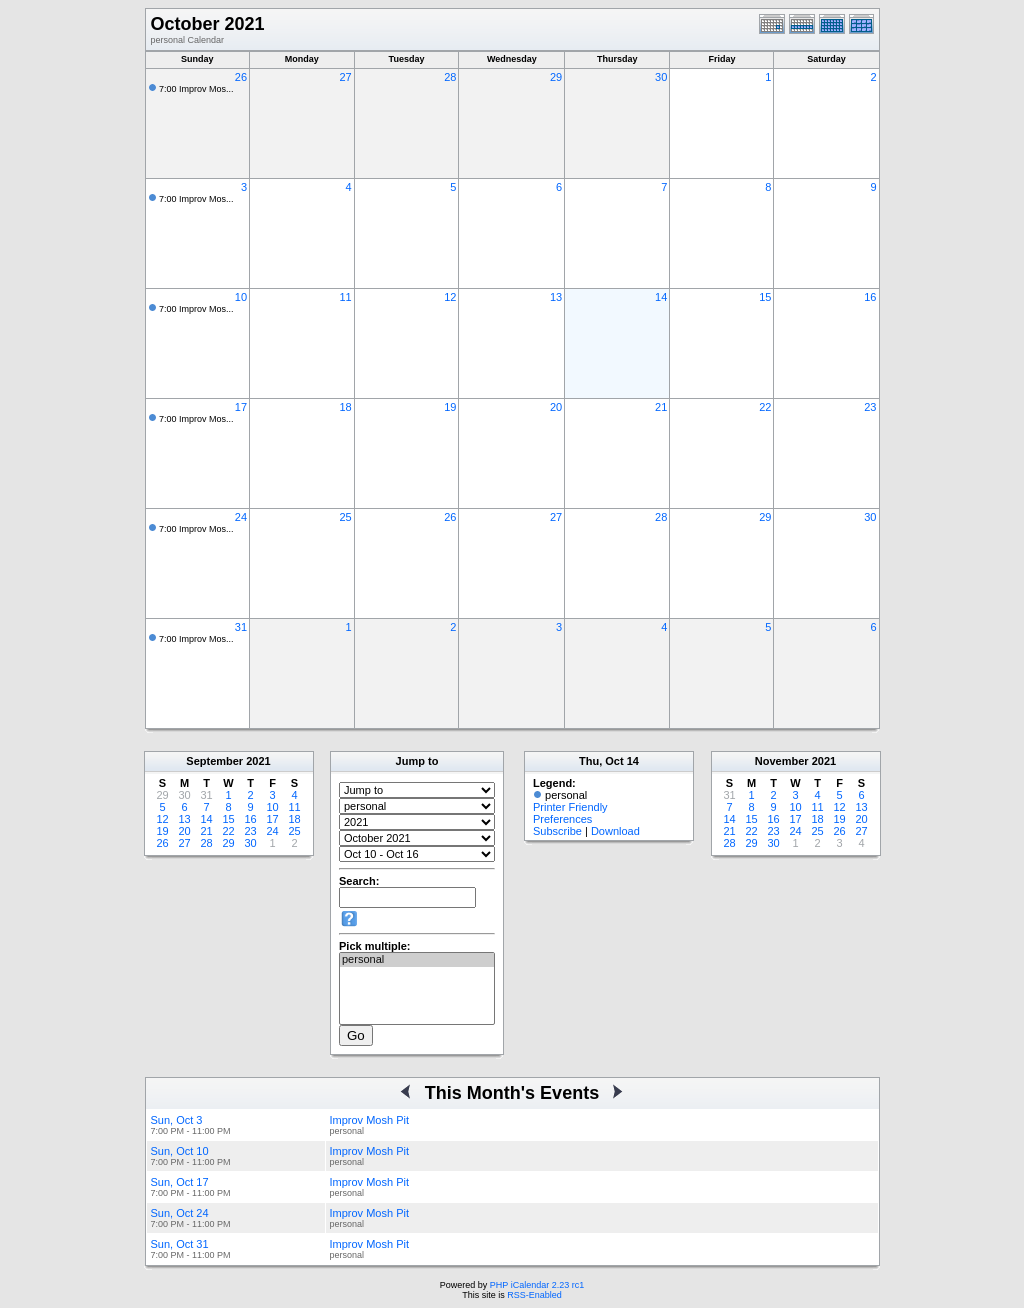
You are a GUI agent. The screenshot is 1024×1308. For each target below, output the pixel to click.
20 (556, 407)
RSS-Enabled (534, 1295)
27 (345, 77)
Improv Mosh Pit (369, 1120)
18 (345, 407)
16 (870, 297)
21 (661, 407)
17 (241, 407)
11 (345, 297)
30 (661, 77)
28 (450, 77)
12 (450, 297)
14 (661, 297)
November (782, 761)
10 (241, 297)
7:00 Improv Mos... (196, 89)
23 (870, 407)
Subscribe (557, 831)
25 (345, 517)
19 (450, 407)
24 (241, 517)
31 (241, 627)
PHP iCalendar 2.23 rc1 (537, 1285)
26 (241, 77)
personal (417, 960)
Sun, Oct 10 (180, 1151)
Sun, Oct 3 (177, 1120)
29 (556, 77)
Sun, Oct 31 (180, 1244)
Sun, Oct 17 (180, 1182)
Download (615, 831)
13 (556, 297)
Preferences (562, 819)
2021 (258, 761)
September (214, 761)
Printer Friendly (570, 807)
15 (765, 297)
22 (765, 407)
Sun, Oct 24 (180, 1213)
